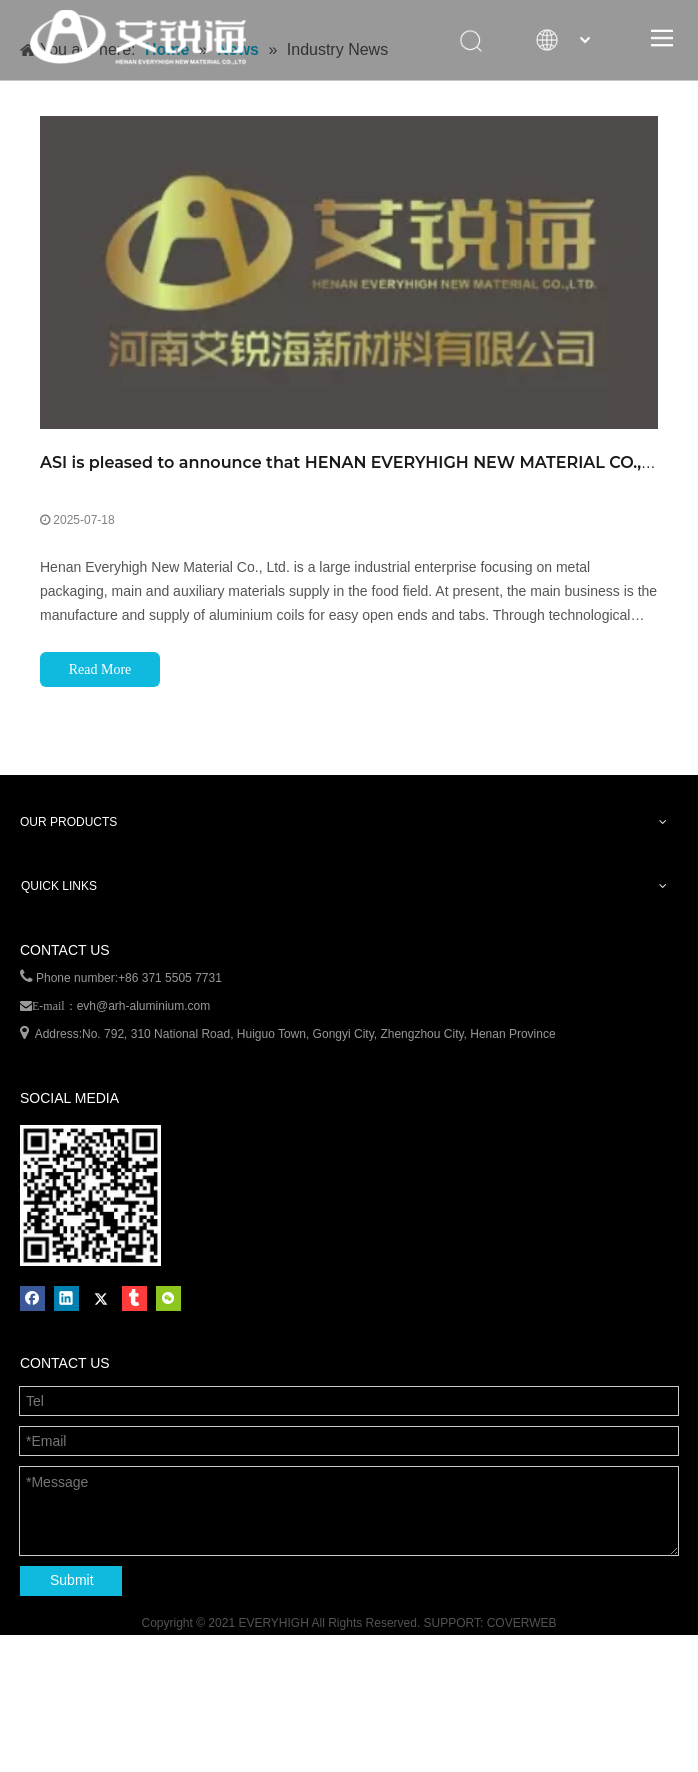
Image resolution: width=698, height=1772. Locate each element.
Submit (72, 1580)
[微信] (168, 1298)
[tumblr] (134, 1298)
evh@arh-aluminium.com (144, 1006)
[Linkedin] (66, 1298)
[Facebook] (32, 1298)
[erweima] (90, 1195)
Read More (100, 669)
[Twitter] (100, 1298)
